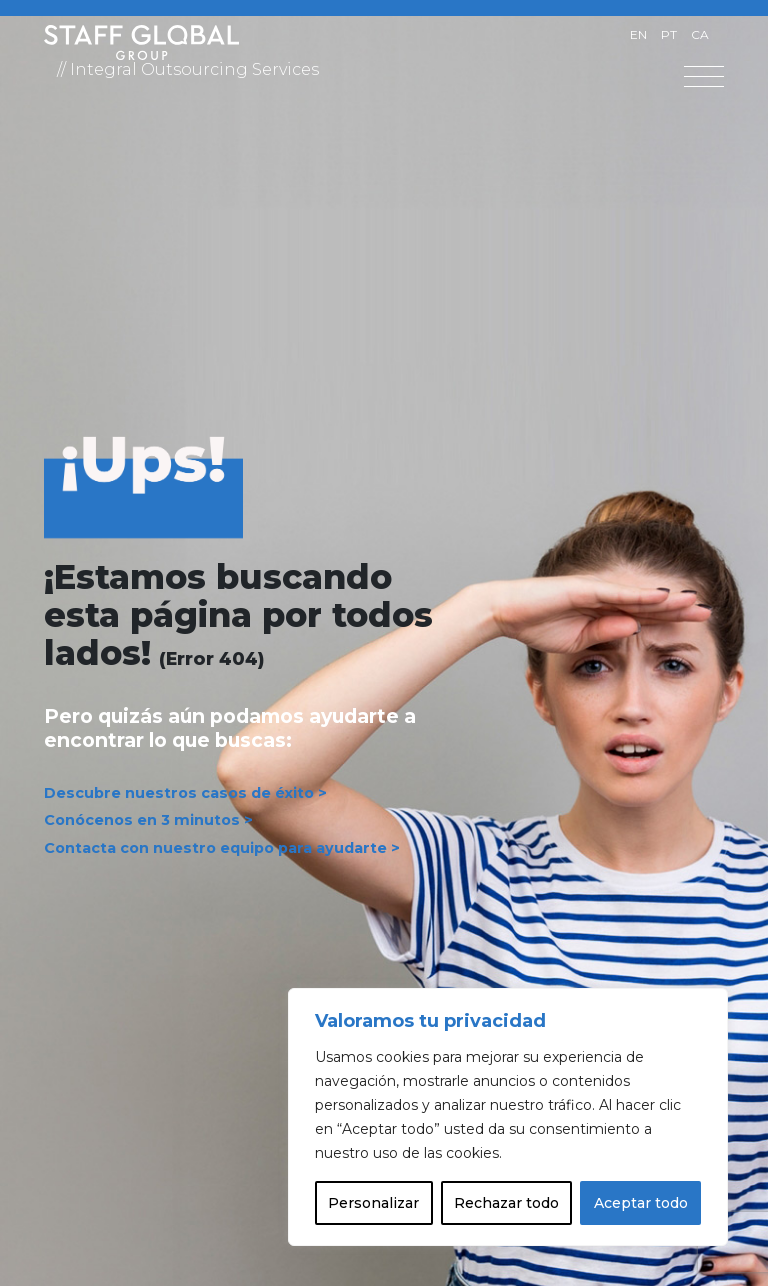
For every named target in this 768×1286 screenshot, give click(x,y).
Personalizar (373, 1203)
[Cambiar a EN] (638, 35)
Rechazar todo (506, 1203)
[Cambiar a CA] (700, 35)
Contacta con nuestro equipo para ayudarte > (222, 848)
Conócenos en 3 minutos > (148, 821)
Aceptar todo (641, 1203)
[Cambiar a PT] (669, 35)
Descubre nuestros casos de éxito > (185, 793)
